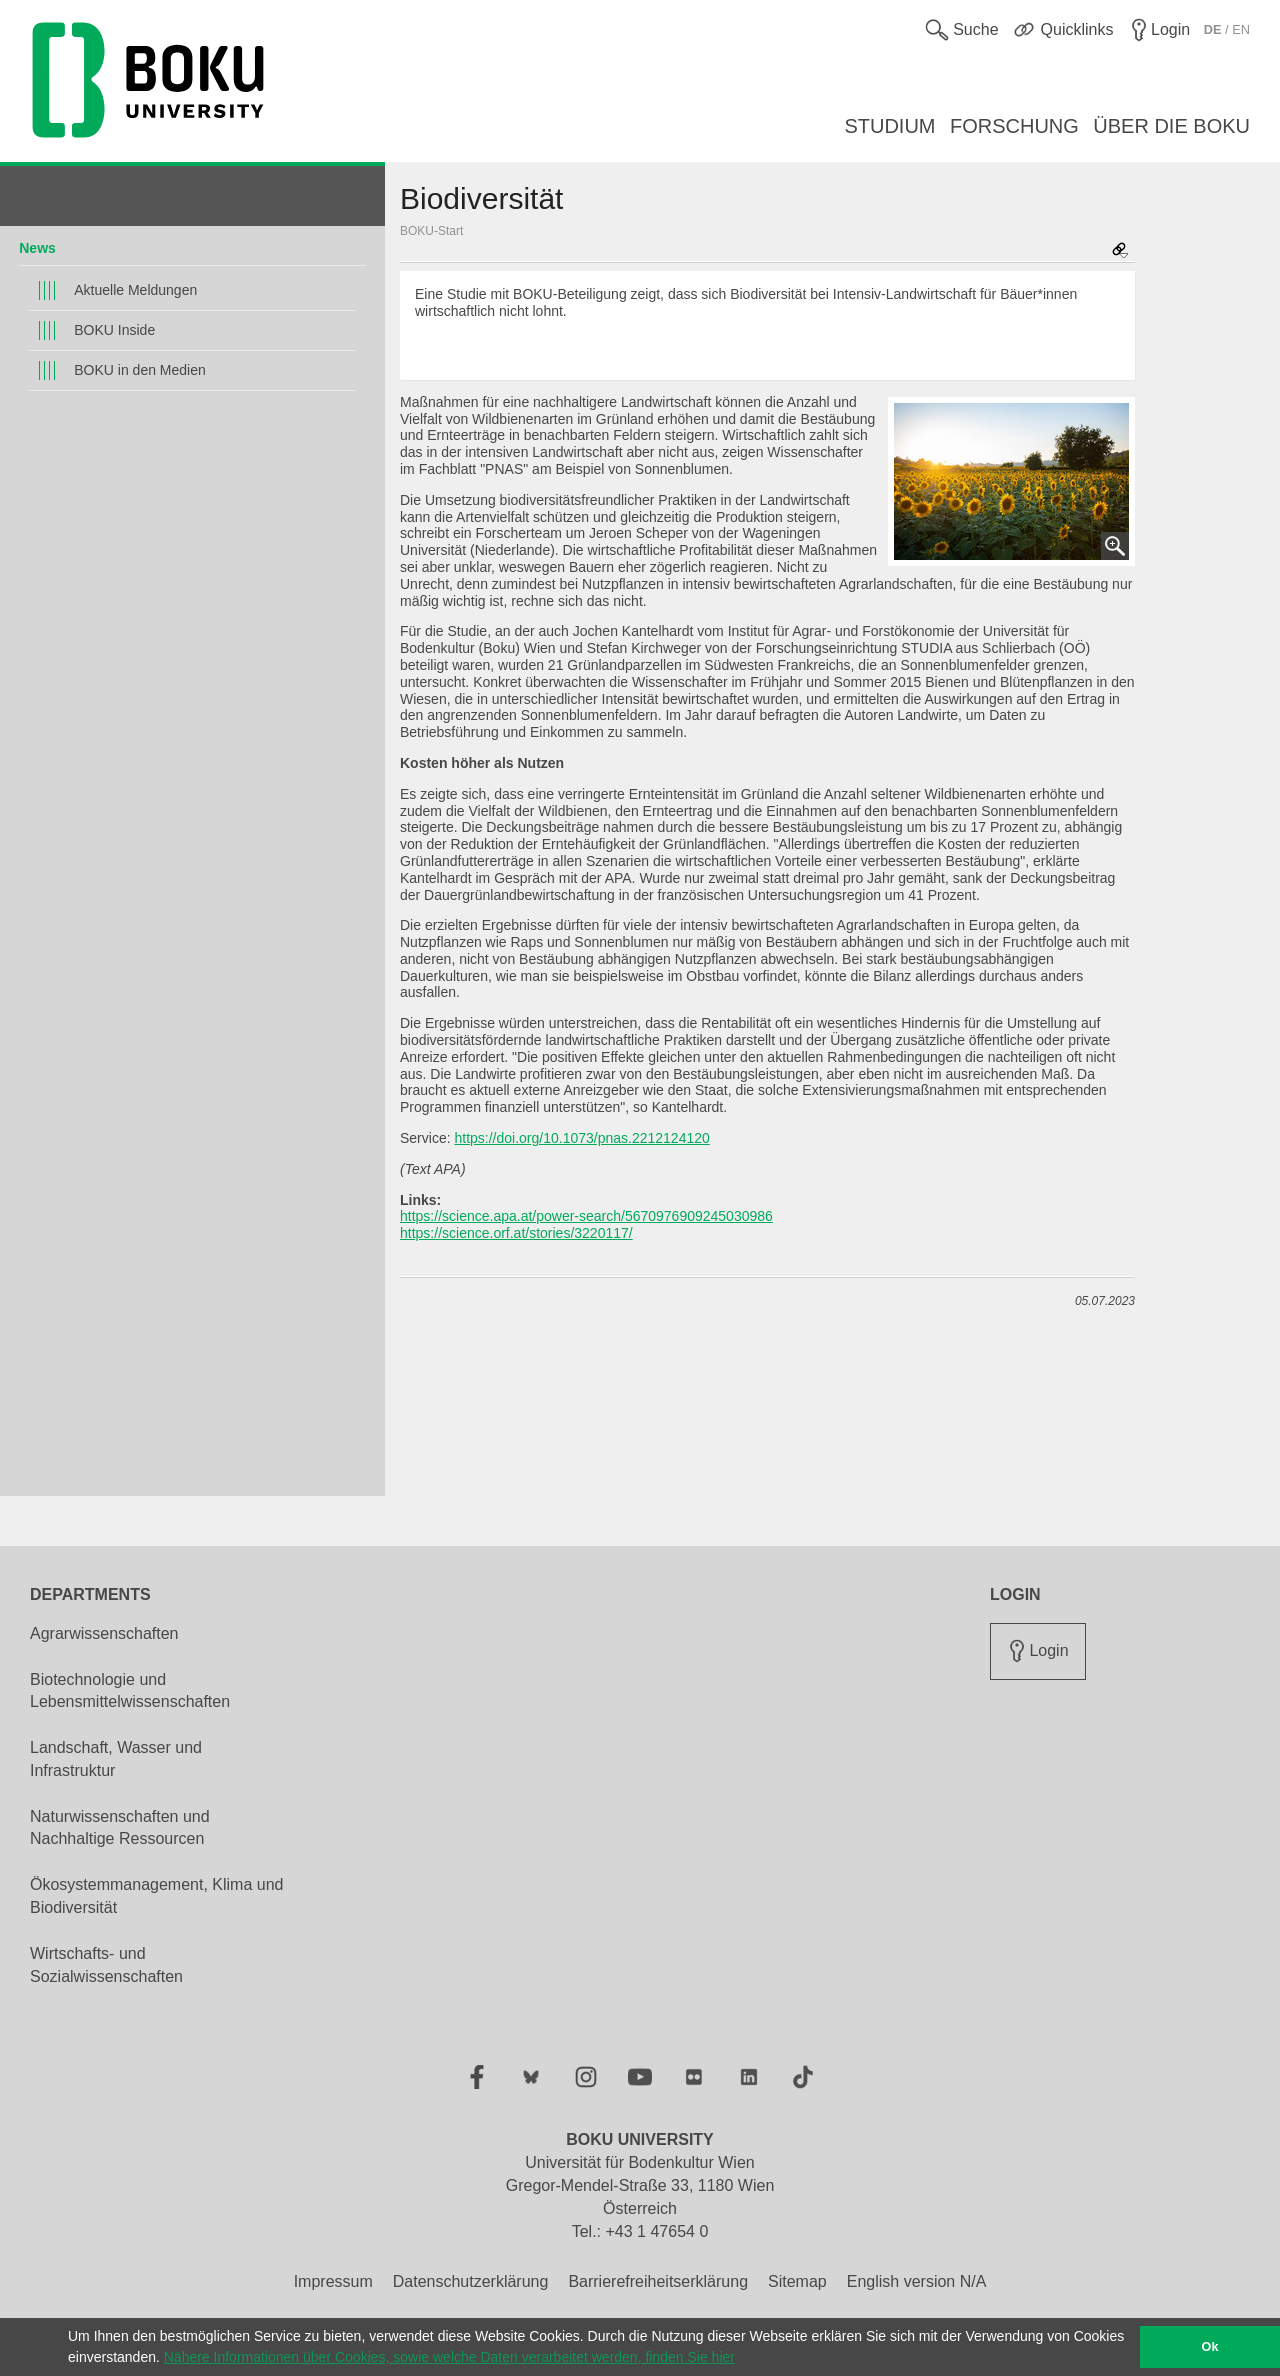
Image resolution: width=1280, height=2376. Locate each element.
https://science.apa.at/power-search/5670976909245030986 (586, 1216)
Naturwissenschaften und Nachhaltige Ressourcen (120, 1828)
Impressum (333, 2281)
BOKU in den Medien (140, 370)
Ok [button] (1210, 2347)
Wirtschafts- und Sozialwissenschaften (106, 1965)
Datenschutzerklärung (471, 2281)
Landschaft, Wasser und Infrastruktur (116, 1759)
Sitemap (797, 2281)
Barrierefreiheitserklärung (658, 2281)
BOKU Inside (114, 330)
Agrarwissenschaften (104, 1633)
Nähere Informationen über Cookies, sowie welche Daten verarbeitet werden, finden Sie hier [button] (449, 2357)
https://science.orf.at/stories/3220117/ (516, 1233)
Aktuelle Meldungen (135, 290)
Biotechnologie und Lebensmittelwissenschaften (130, 1691)
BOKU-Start (431, 231)
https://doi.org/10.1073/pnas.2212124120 (581, 1138)
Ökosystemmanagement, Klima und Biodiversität (156, 1896)
